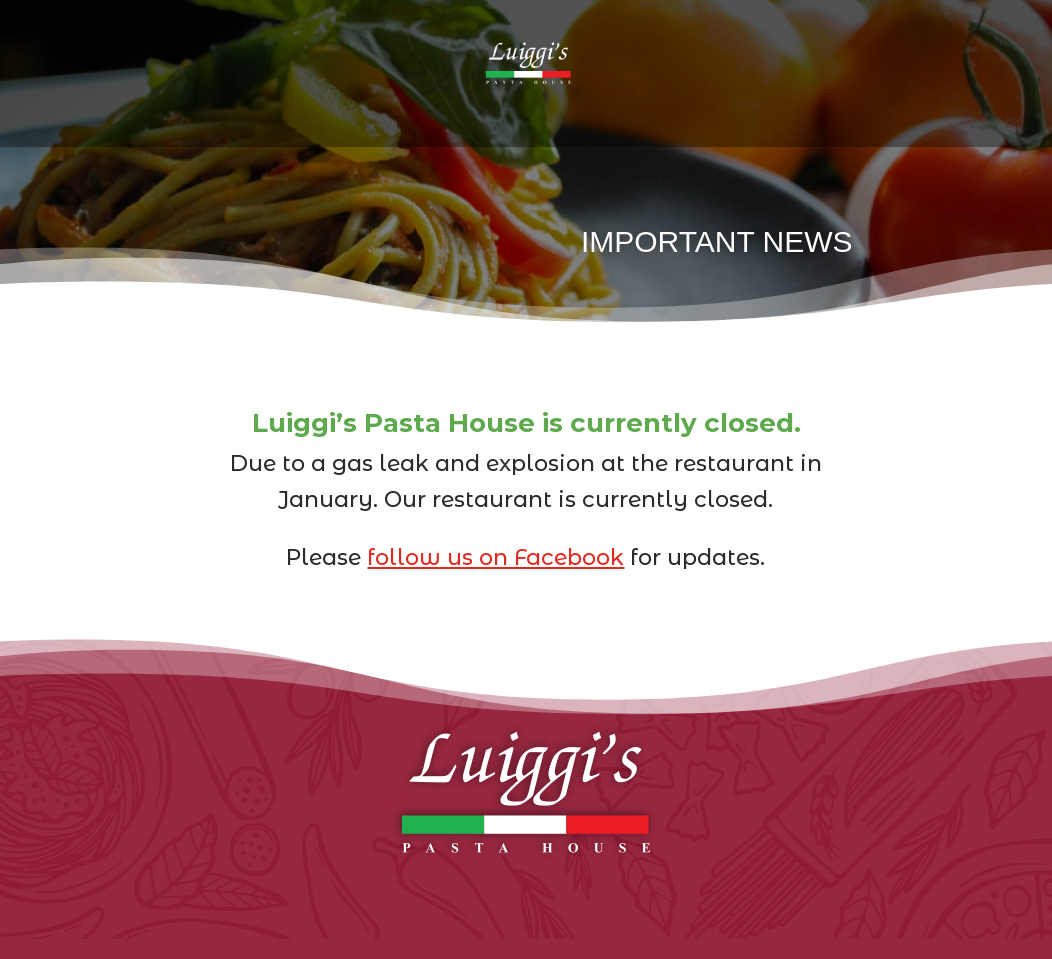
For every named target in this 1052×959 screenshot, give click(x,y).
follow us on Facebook (495, 557)
